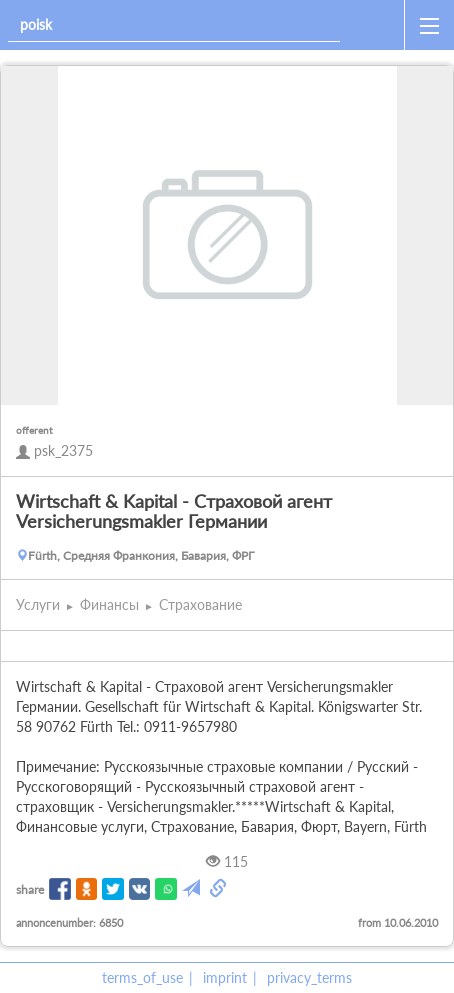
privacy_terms (309, 977)
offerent (34, 430)
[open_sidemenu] (429, 25)
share (30, 889)
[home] (376, 25)
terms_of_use (142, 977)
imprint (225, 977)
